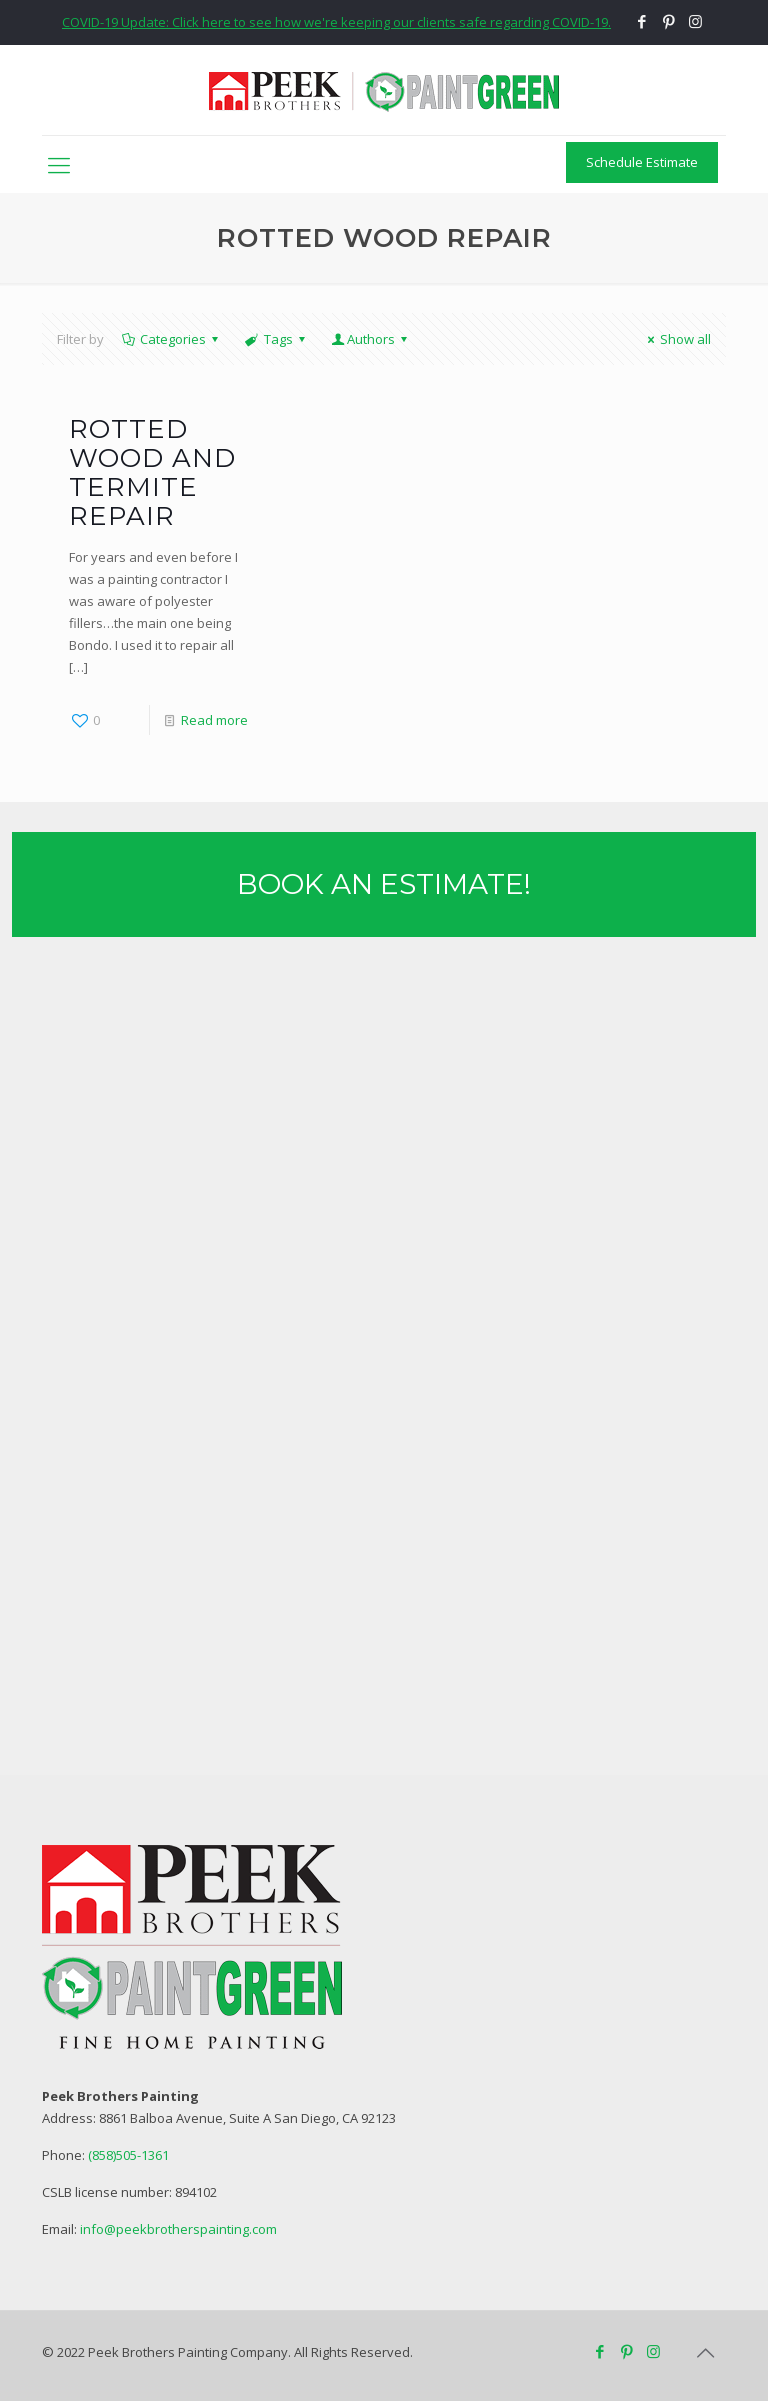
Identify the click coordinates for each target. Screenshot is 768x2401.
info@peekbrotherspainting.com (178, 2229)
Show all (676, 339)
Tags (276, 339)
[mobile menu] (59, 164)
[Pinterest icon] (668, 21)
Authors (371, 339)
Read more (214, 720)
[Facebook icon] (641, 21)
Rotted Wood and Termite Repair (152, 472)
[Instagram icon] (695, 21)
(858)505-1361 (128, 2155)
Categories (171, 339)
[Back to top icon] (705, 2353)
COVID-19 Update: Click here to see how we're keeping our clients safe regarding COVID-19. (336, 22)
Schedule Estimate (642, 162)
